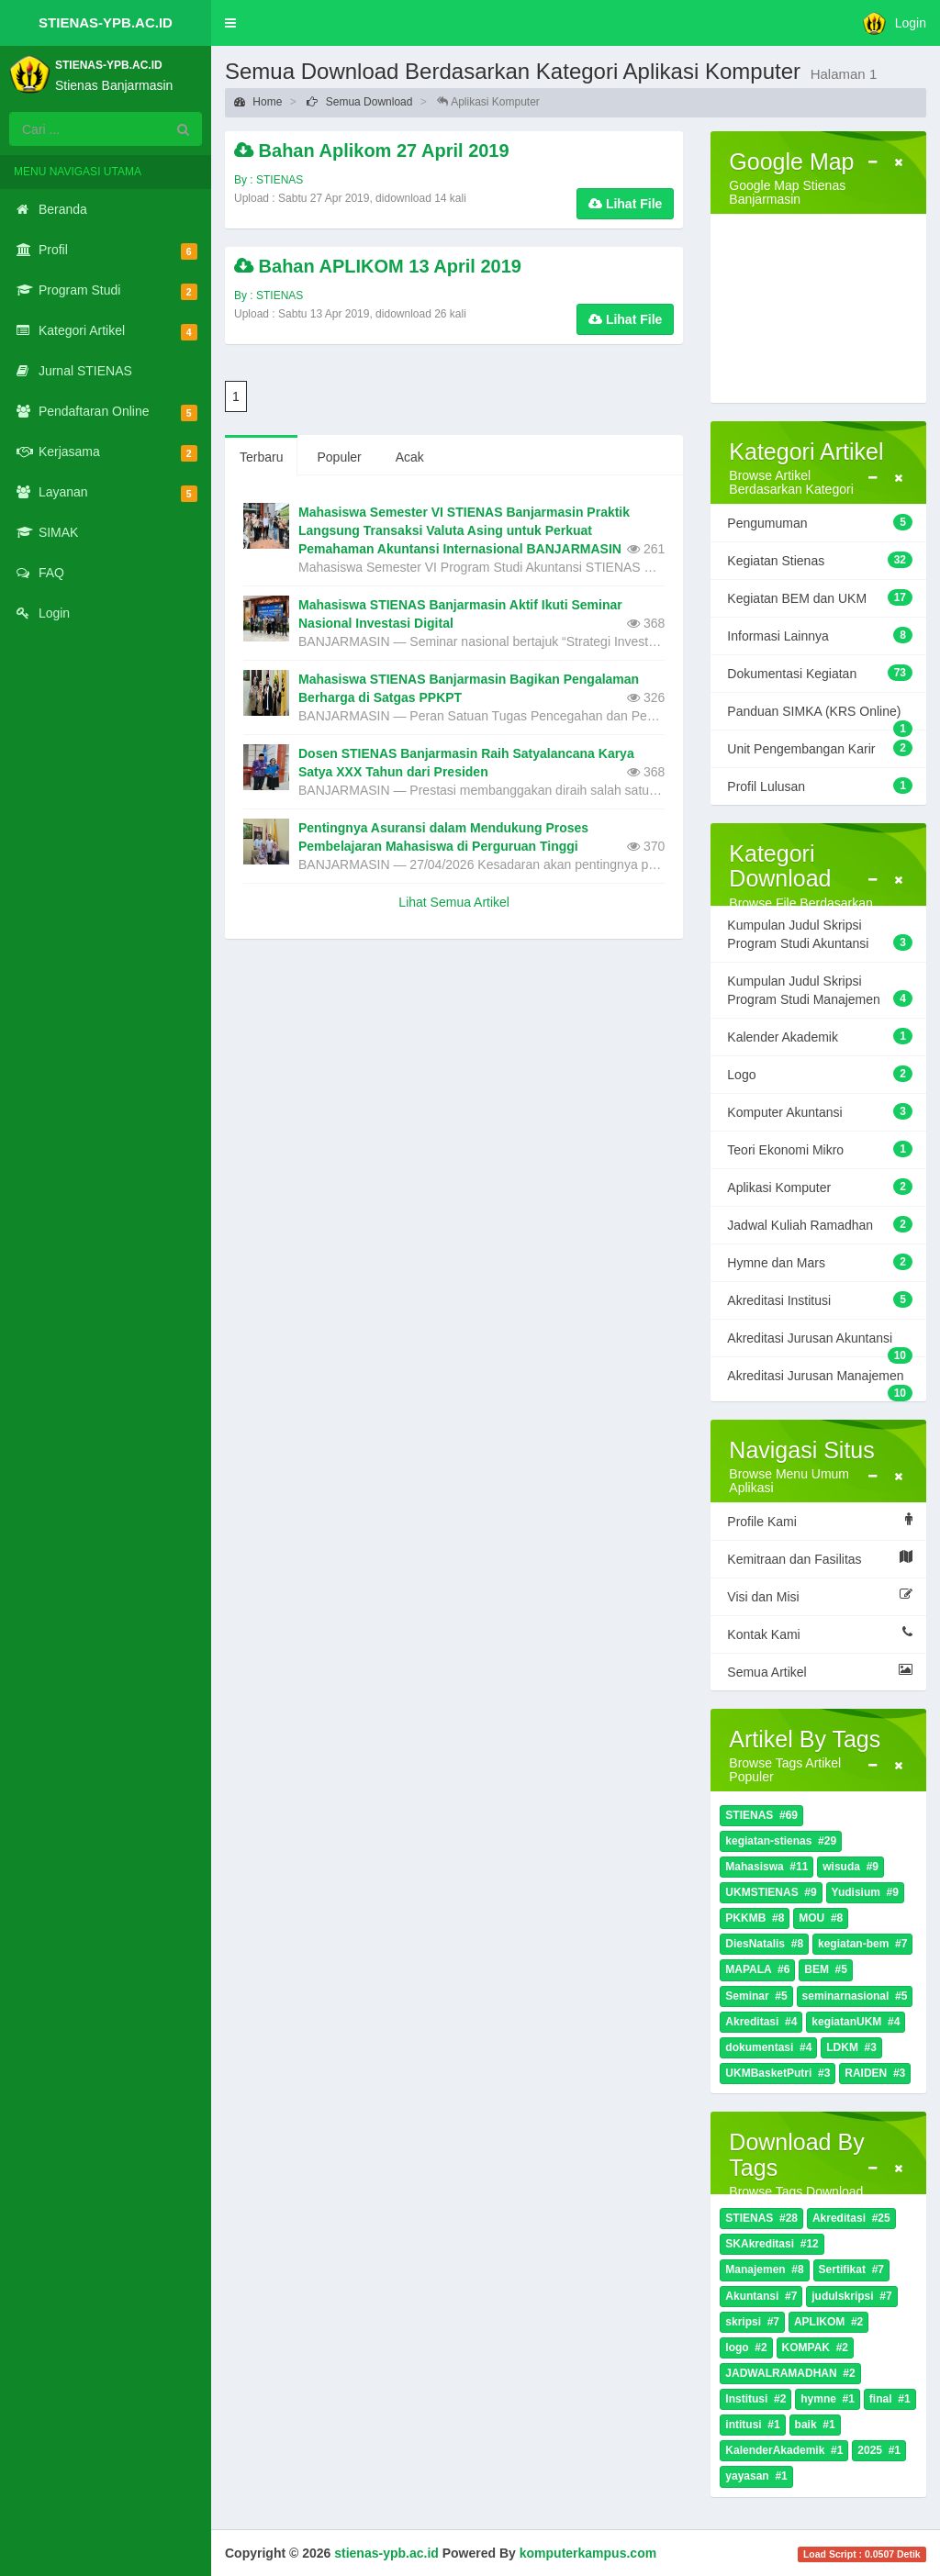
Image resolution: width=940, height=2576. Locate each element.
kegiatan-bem (862, 1944)
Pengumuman (819, 522)
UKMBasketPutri (777, 2073)
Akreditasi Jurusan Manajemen (819, 1381)
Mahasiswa (766, 1867)
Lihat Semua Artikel (453, 902)
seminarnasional (855, 1996)
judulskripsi (851, 2296)
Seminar (756, 1996)
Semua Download (359, 101)
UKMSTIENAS (770, 1893)
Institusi (755, 2399)
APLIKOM (828, 2322)
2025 (879, 2451)
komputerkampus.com (588, 2553)
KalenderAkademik (784, 2451)
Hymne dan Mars (819, 1262)
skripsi (752, 2322)
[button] (230, 23)
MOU (821, 1918)
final (890, 2399)
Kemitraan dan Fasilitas (819, 1558)
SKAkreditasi (771, 2244)
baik (815, 2425)
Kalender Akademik (819, 1036)
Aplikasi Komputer (819, 1186)
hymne (827, 2399)
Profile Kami (819, 1520)
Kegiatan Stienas (819, 560)
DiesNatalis (764, 1944)
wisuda (850, 1867)
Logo (819, 1073)
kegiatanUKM (855, 2022)
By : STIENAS (268, 179)
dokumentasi (768, 2048)
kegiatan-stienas (780, 1841)
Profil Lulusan (819, 785)
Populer (339, 457)
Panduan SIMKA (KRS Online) (819, 717)
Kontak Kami (819, 1633)
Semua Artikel (819, 1671)
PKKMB (754, 1918)
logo (746, 2348)
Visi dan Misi (819, 1596)
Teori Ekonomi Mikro (819, 1149)
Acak (410, 457)
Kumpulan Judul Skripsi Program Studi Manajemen (819, 990)
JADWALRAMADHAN (790, 2373)
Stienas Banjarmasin (114, 85)
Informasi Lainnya (819, 635)
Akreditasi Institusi (819, 1299)
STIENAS (761, 1815)
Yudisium (865, 1893)
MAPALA (757, 1970)
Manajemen (764, 2270)
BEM (825, 1970)
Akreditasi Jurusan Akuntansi (819, 1343)
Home (258, 101)
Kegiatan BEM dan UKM (819, 597)
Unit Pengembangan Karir (819, 748)
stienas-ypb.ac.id (386, 2553)
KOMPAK (815, 2348)
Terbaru (261, 457)
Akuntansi (761, 2296)
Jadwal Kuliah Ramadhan (819, 1224)
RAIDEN (875, 2073)
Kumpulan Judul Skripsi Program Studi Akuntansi (819, 934)
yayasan (756, 2476)
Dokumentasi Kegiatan (819, 672)
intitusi (752, 2425)
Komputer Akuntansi (819, 1111)
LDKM (851, 2048)
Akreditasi (761, 2022)
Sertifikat (851, 2270)
